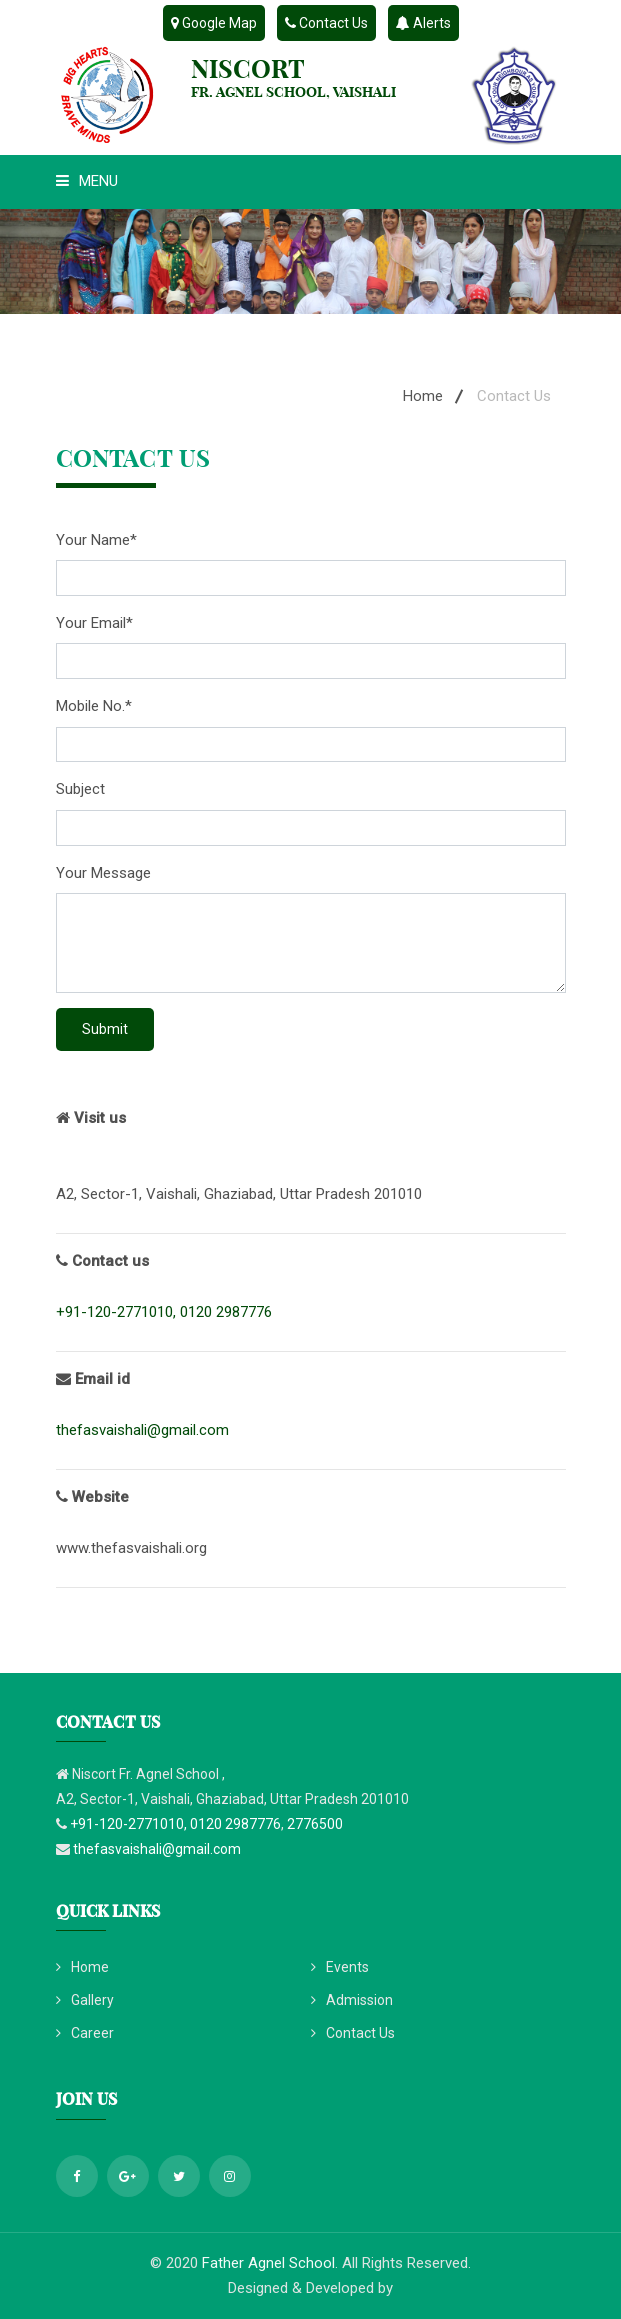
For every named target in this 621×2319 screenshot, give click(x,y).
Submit (105, 1029)
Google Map (214, 23)
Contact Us (326, 23)
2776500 (315, 1824)
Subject (80, 789)
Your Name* (96, 540)
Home (423, 396)
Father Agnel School (268, 2263)
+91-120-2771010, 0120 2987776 (164, 1312)
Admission (352, 2000)
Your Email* (94, 623)
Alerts (423, 23)
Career (85, 2033)
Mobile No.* (94, 706)
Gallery (85, 2000)
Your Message (103, 873)
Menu (87, 181)
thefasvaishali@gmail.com (142, 1430)
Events (340, 1967)
